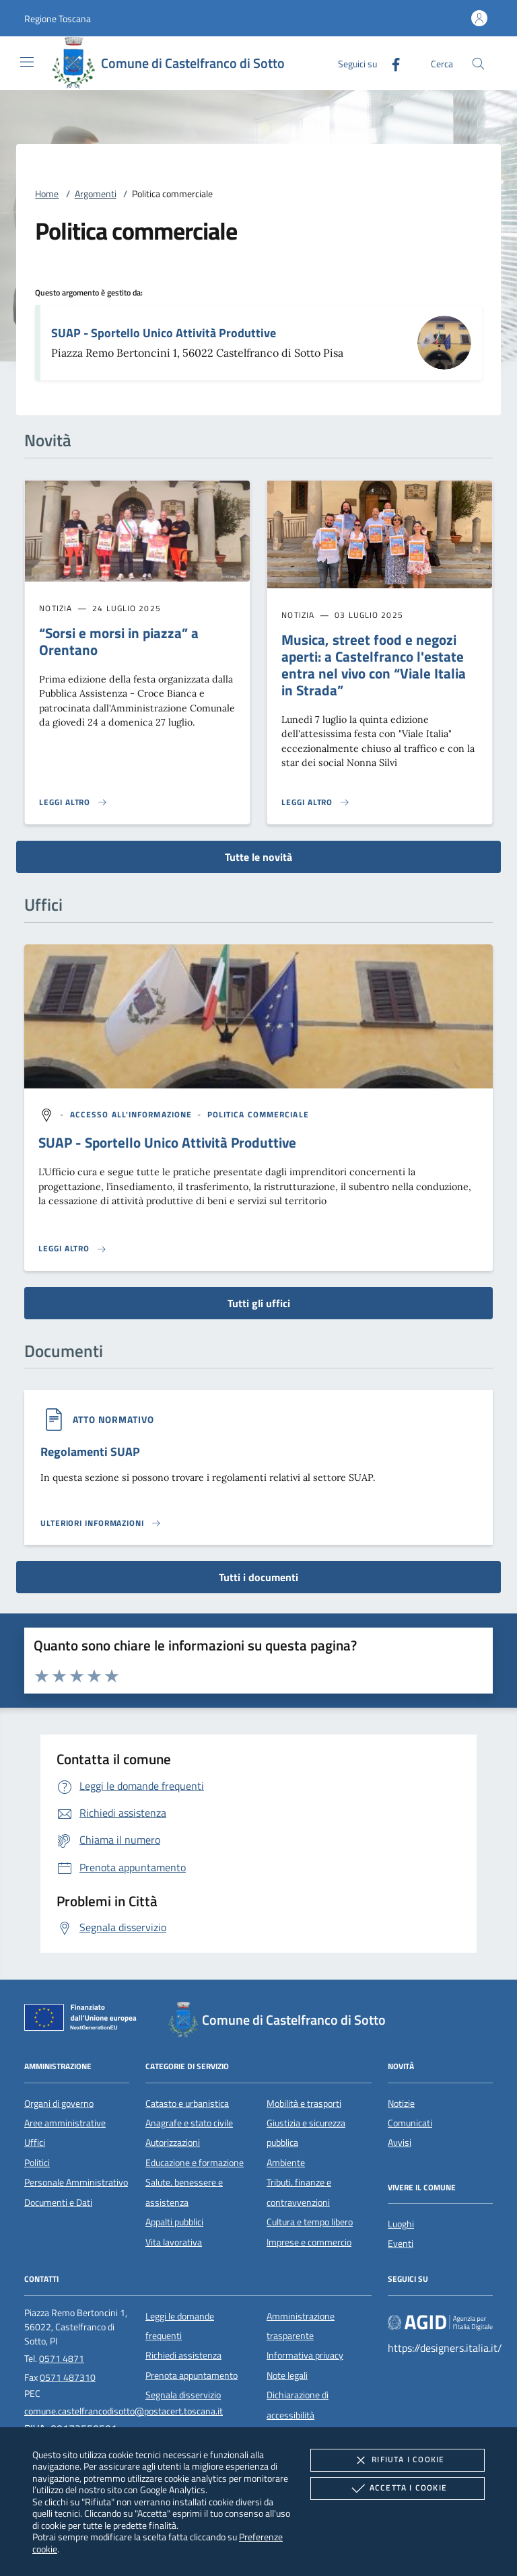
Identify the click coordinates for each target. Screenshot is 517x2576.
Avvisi (399, 2142)
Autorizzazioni (172, 2142)
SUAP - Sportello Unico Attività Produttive (163, 333)
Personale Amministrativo (76, 2182)
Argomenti (95, 193)
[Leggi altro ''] (72, 1248)
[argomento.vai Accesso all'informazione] (132, 1114)
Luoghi (401, 2224)
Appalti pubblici (174, 2222)
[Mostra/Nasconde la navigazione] (27, 62)
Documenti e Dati (58, 2202)
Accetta (397, 2488)
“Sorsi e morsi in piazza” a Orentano (119, 641)
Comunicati (410, 2123)
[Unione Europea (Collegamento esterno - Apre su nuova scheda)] (84, 2020)
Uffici (34, 2142)
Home (47, 193)
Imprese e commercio (309, 2242)
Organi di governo (59, 2103)
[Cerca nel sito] (478, 63)
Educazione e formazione (194, 2162)
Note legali (287, 2375)
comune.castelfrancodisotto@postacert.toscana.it (123, 2411)
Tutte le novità (258, 857)
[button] (57, 18)
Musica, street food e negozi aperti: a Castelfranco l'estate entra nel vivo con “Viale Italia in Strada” (373, 665)
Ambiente (286, 2162)
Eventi (400, 2243)
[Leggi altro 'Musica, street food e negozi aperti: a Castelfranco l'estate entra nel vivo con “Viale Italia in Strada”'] (315, 802)
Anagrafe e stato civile (189, 2123)
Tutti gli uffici (259, 1303)
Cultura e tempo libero (310, 2222)
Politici (37, 2162)
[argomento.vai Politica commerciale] (258, 1114)
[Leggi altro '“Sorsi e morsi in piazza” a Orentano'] (73, 802)
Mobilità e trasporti (304, 2103)
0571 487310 (68, 2377)
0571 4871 (61, 2358)
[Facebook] (390, 63)
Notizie (401, 2103)
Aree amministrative (65, 2123)
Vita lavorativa (173, 2242)
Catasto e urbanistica (187, 2103)
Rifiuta (397, 2460)
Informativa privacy (305, 2355)
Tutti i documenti (258, 1577)
